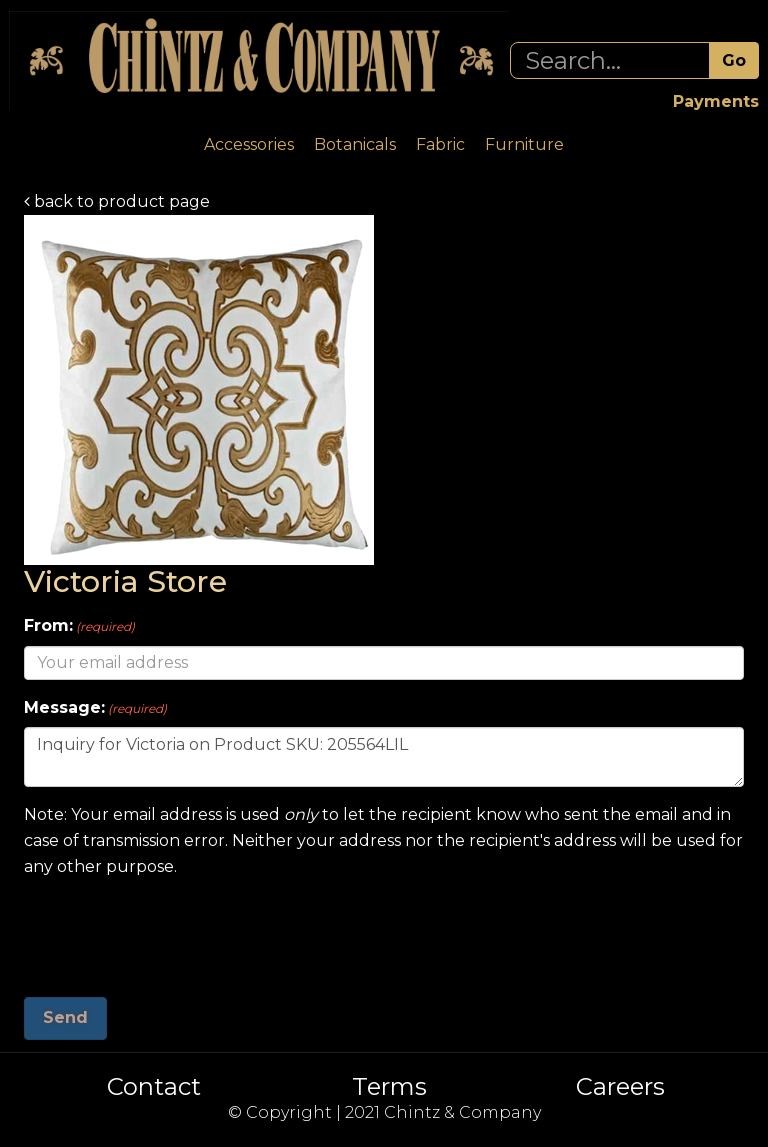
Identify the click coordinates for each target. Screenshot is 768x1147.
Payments (716, 101)
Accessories (249, 144)
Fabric (440, 144)
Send (65, 1017)
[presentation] (176, 930)
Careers (620, 1087)
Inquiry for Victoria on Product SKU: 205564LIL (384, 757)
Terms (389, 1087)
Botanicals (355, 144)
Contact (154, 1087)
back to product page (117, 201)
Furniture (524, 144)
